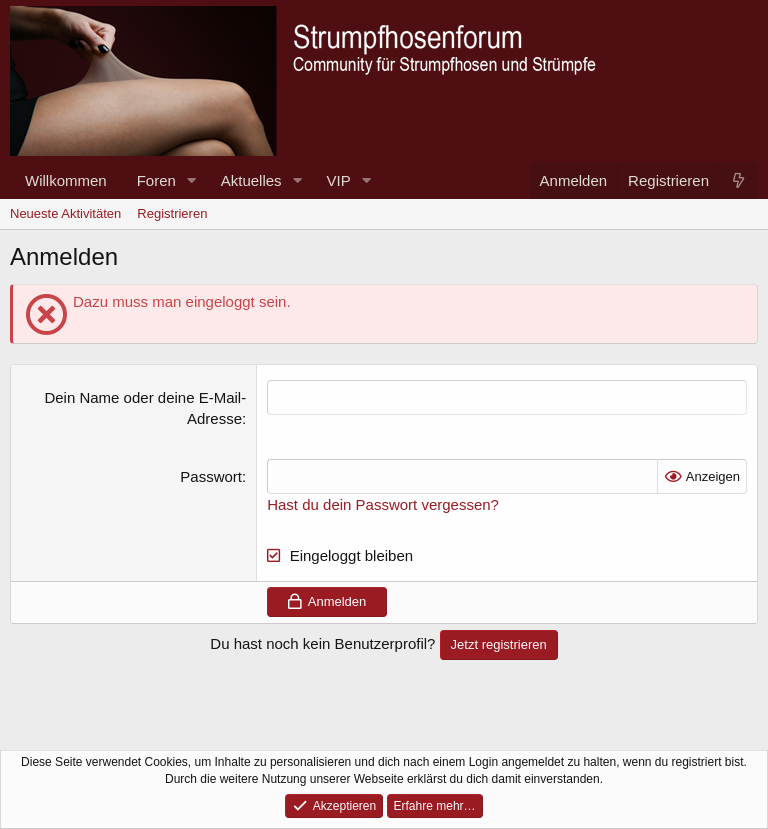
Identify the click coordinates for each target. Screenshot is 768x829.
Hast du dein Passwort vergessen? (383, 504)
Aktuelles (251, 180)
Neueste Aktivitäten (65, 213)
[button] (192, 180)
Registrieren (172, 213)
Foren (156, 180)
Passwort (211, 476)
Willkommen (66, 180)
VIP (339, 180)
